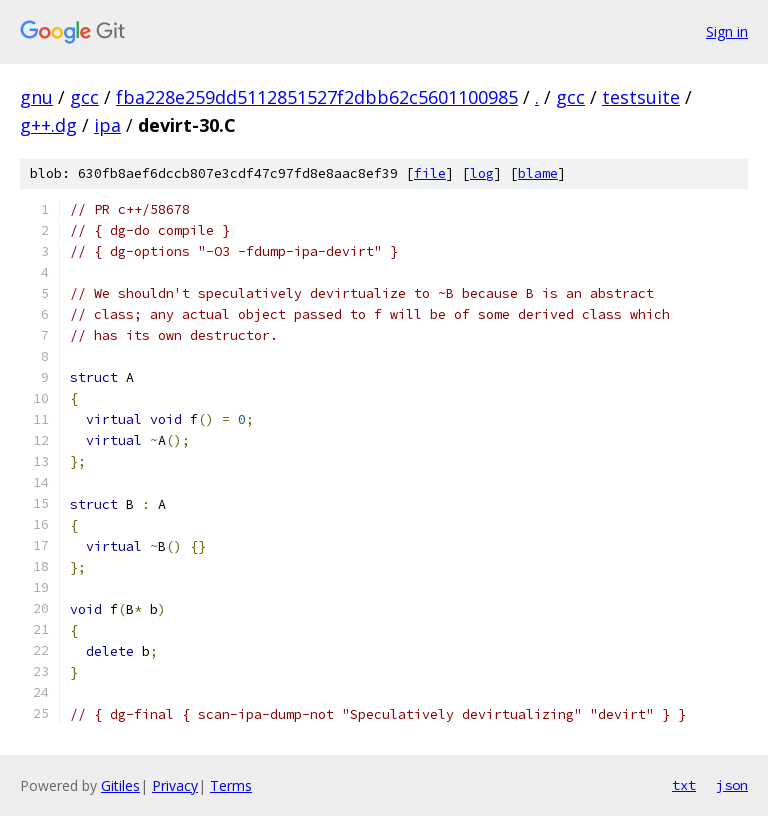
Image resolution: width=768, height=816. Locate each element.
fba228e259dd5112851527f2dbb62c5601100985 (317, 97)
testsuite (641, 97)
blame (538, 173)
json (732, 785)
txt (684, 785)
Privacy (175, 785)
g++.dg (48, 125)
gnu (36, 97)
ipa (107, 125)
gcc (84, 97)
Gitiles (120, 785)
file (430, 173)
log (482, 173)
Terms (231, 785)
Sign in (727, 31)
